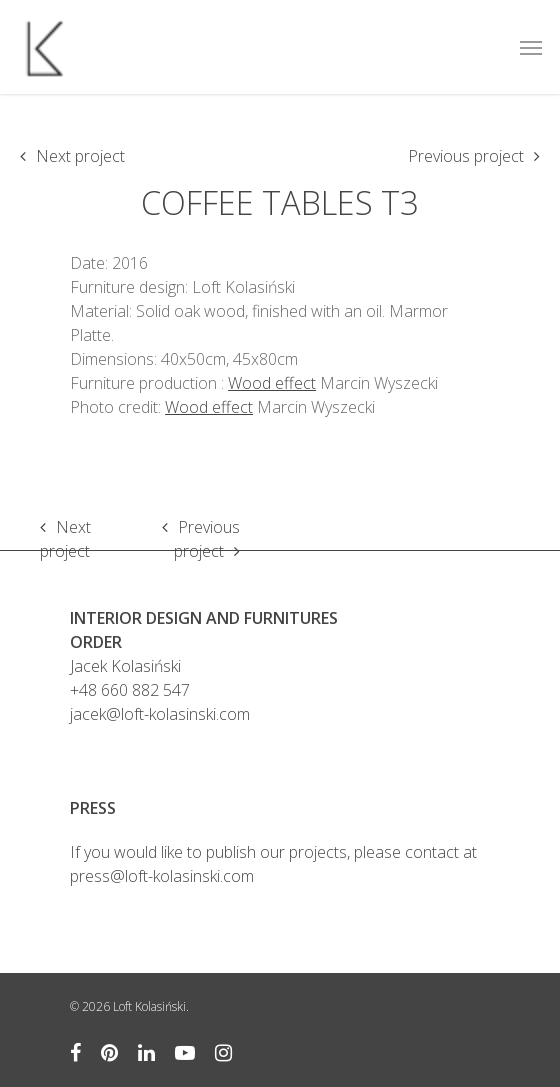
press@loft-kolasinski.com (162, 876)
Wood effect (272, 383)
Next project (80, 156)
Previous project (466, 156)
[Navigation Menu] (531, 47)
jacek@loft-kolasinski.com (160, 714)
